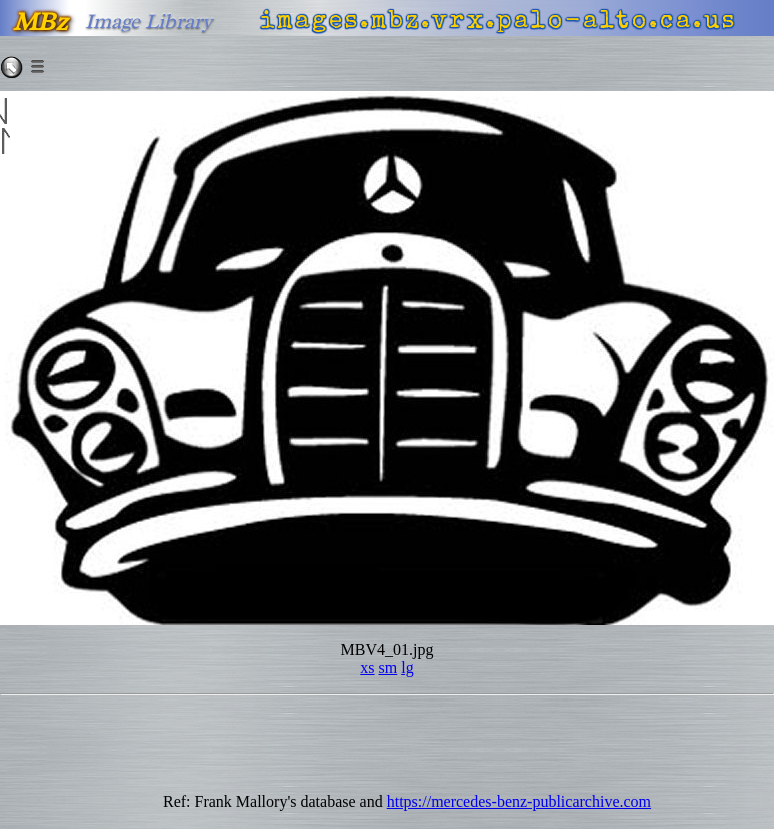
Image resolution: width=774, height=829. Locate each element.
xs (367, 667)
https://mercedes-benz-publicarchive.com (519, 801)
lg (407, 667)
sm (388, 667)
